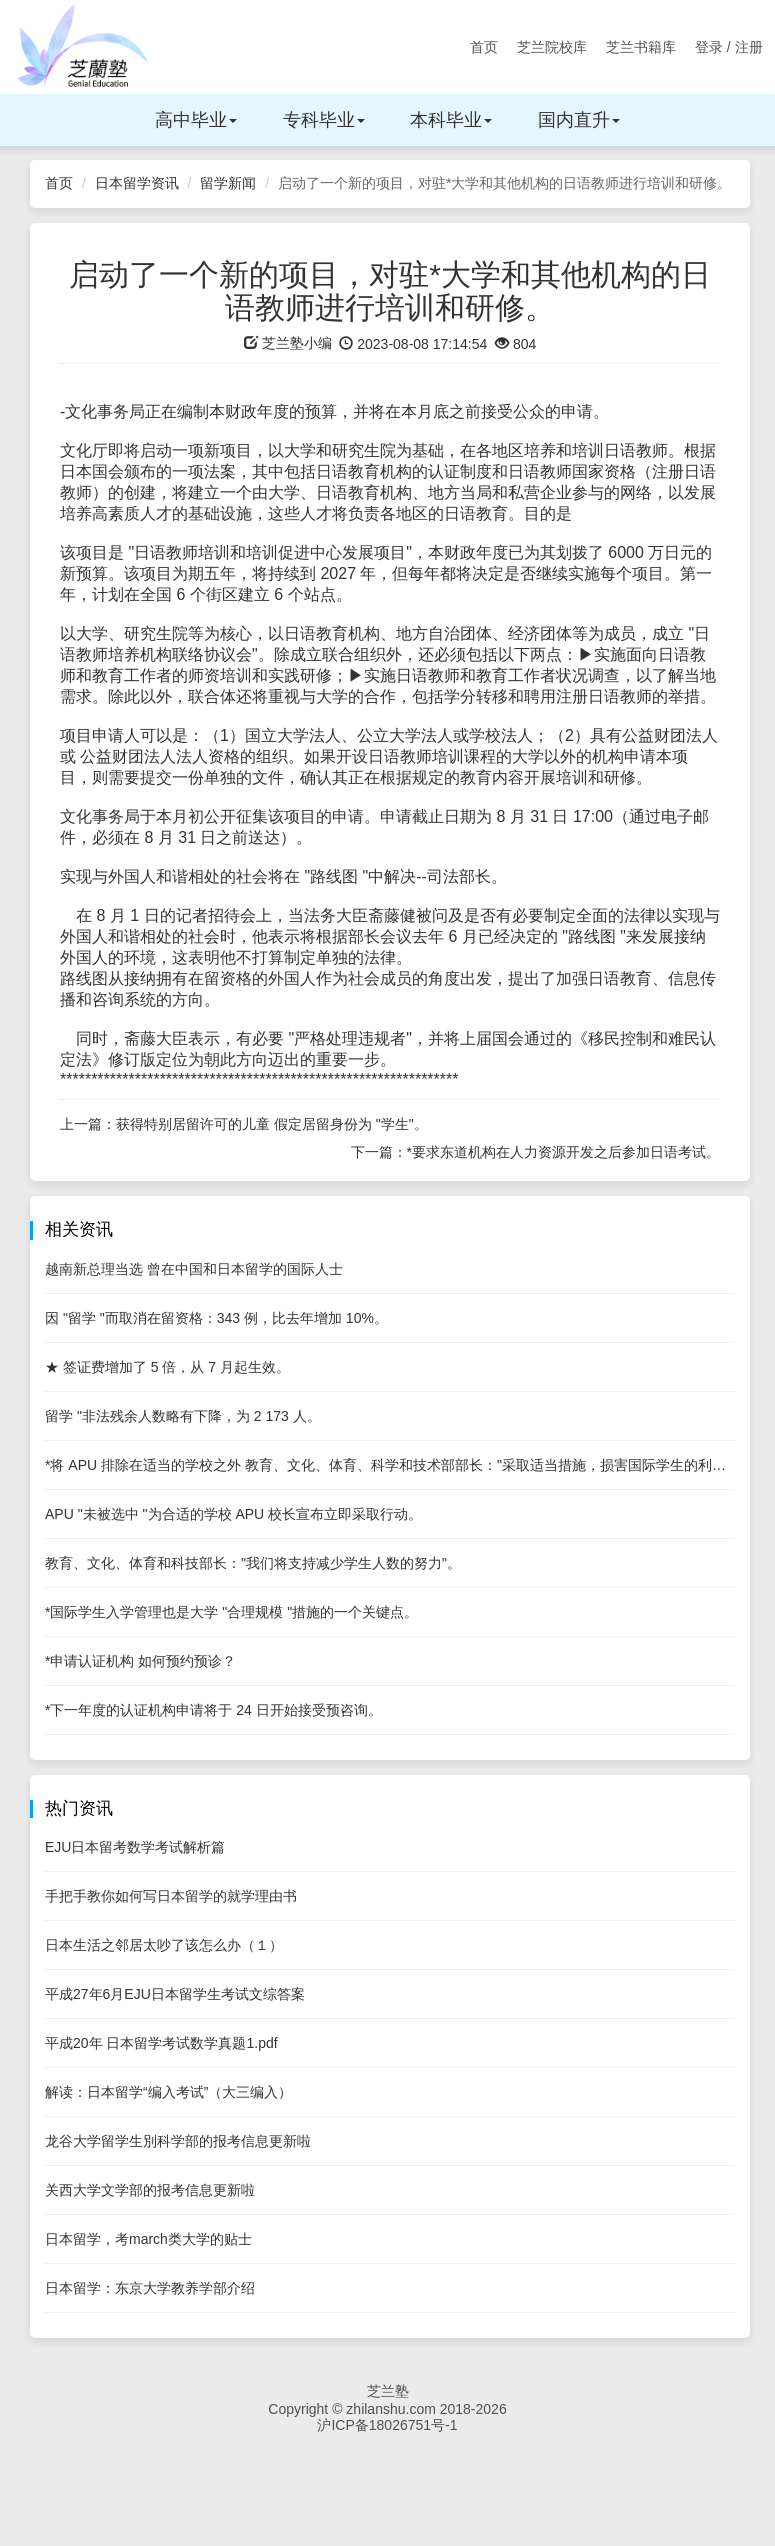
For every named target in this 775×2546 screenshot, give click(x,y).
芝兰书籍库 (641, 47)
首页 (484, 47)
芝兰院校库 (552, 47)
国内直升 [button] (579, 120)
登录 (709, 47)
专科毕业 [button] (324, 120)
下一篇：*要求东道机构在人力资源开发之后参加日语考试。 (535, 1152)
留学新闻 (228, 183)
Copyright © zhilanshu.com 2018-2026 (387, 2409)
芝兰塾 (388, 2391)
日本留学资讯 (137, 183)
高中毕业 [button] (196, 120)
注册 (749, 47)
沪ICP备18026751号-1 (387, 2425)
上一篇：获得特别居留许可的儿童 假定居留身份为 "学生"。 (244, 1124)
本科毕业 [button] (451, 120)
